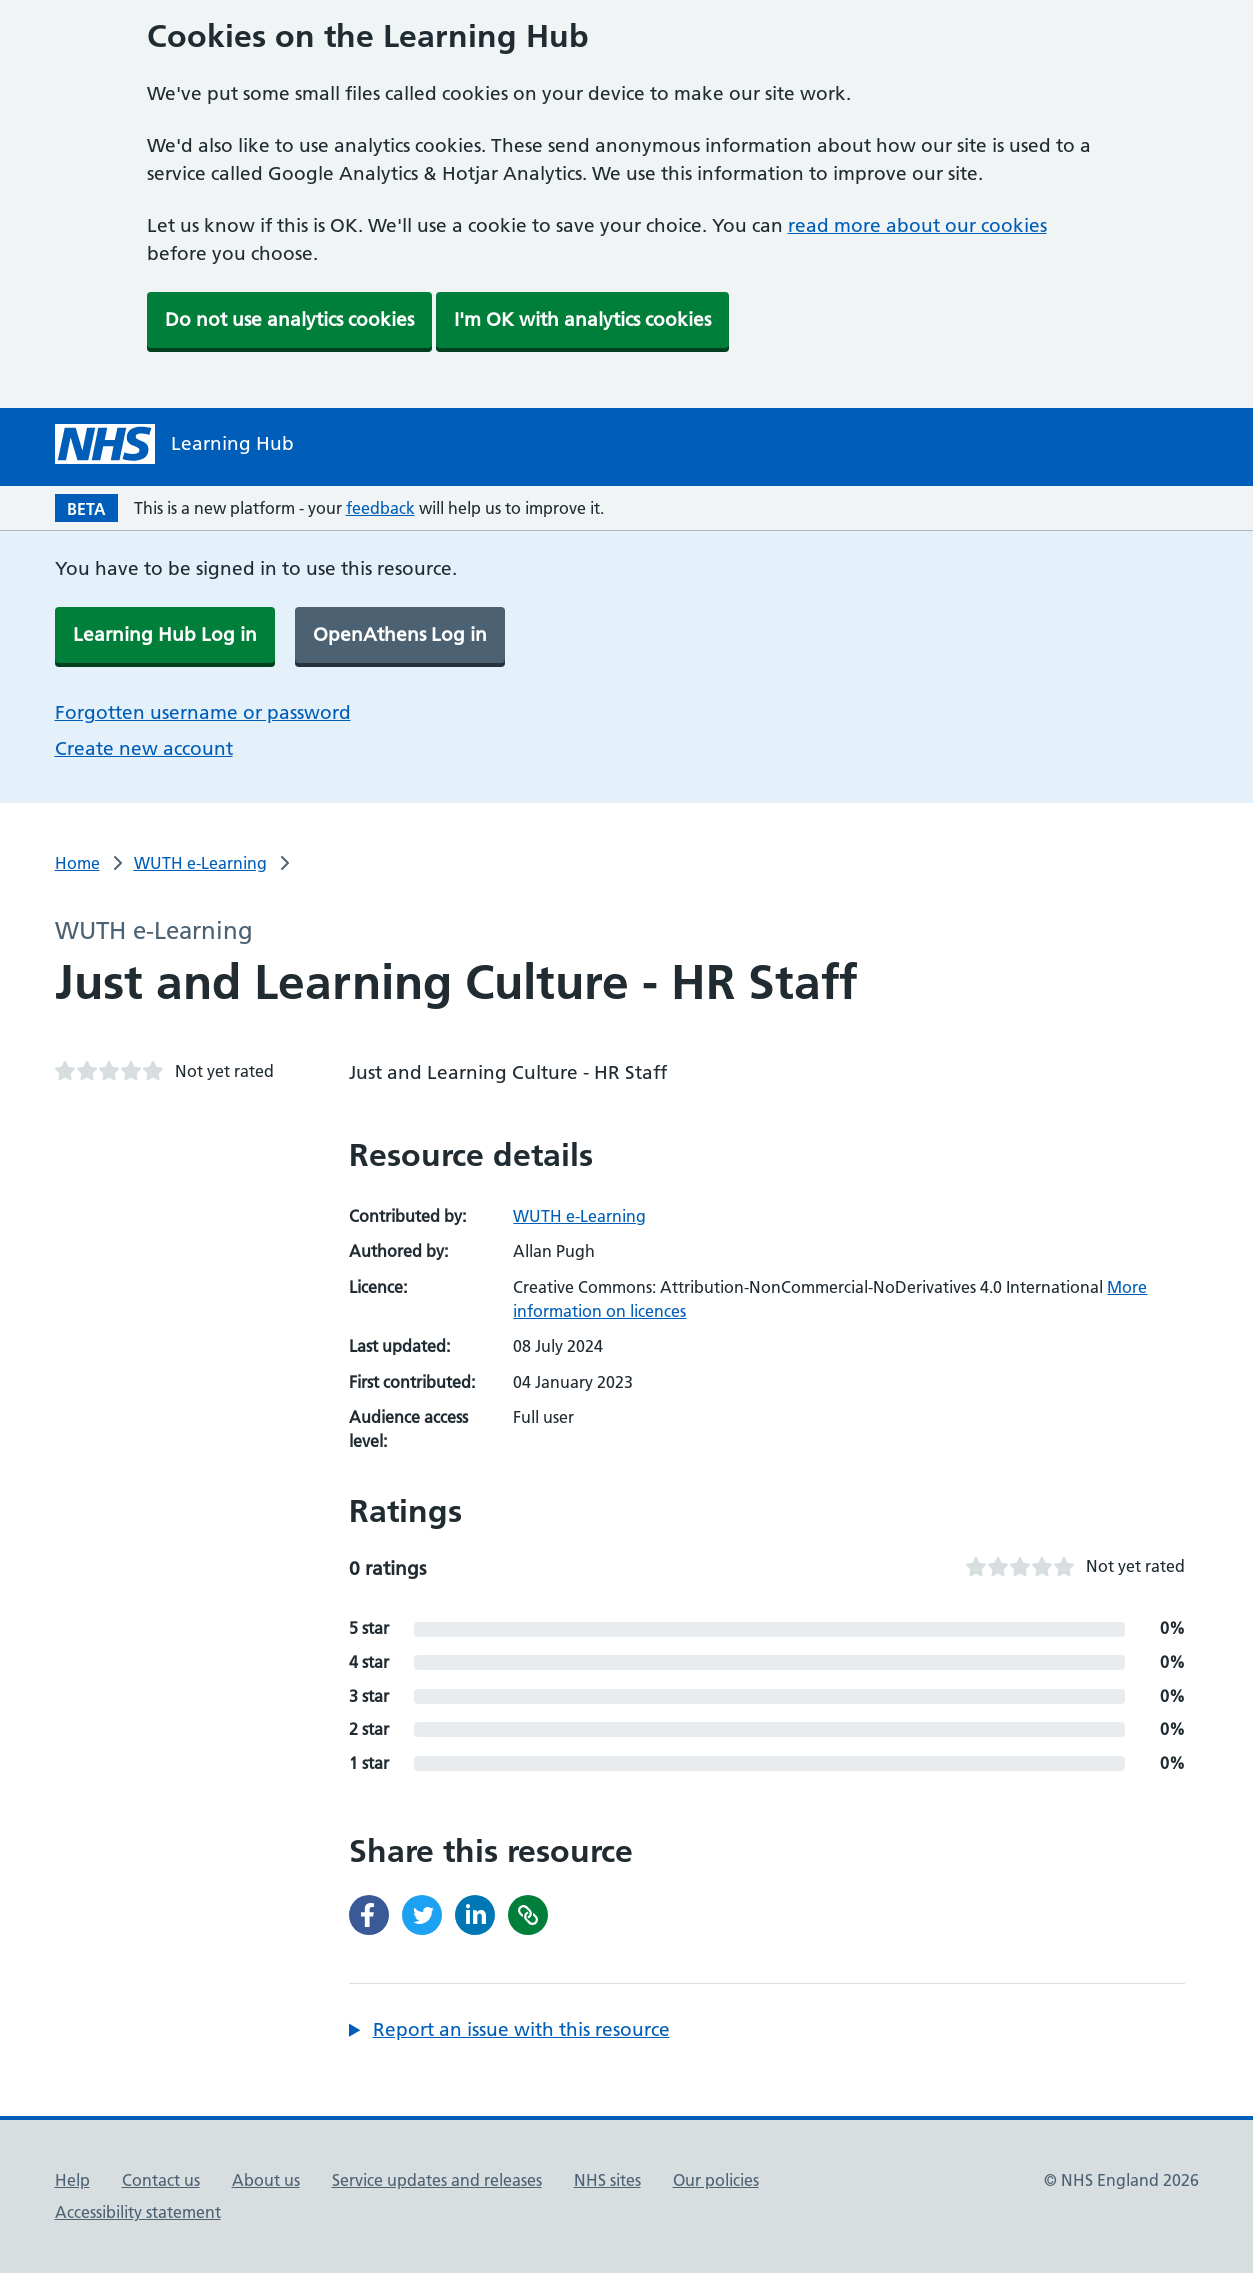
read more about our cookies (917, 225)
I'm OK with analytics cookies (582, 319)
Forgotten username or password (203, 712)
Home (77, 863)
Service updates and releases (437, 2180)
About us (266, 2180)
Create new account (144, 748)
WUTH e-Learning (200, 863)
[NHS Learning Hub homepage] (174, 444)
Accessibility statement (138, 2212)
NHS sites (607, 2180)
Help (72, 2180)
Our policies (716, 2180)
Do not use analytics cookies (289, 319)
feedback (380, 508)
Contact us (161, 2180)
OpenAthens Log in (400, 634)
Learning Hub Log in (165, 634)
